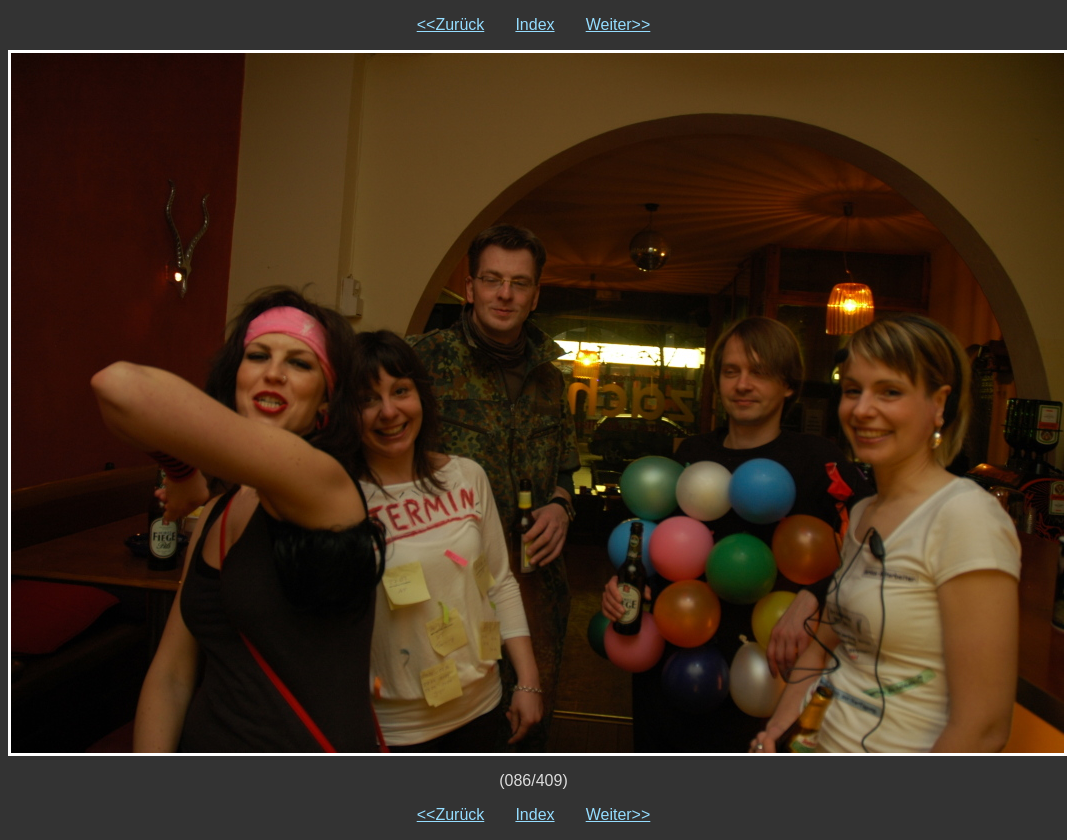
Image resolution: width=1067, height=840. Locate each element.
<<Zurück (451, 24)
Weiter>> (618, 24)
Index (534, 24)
